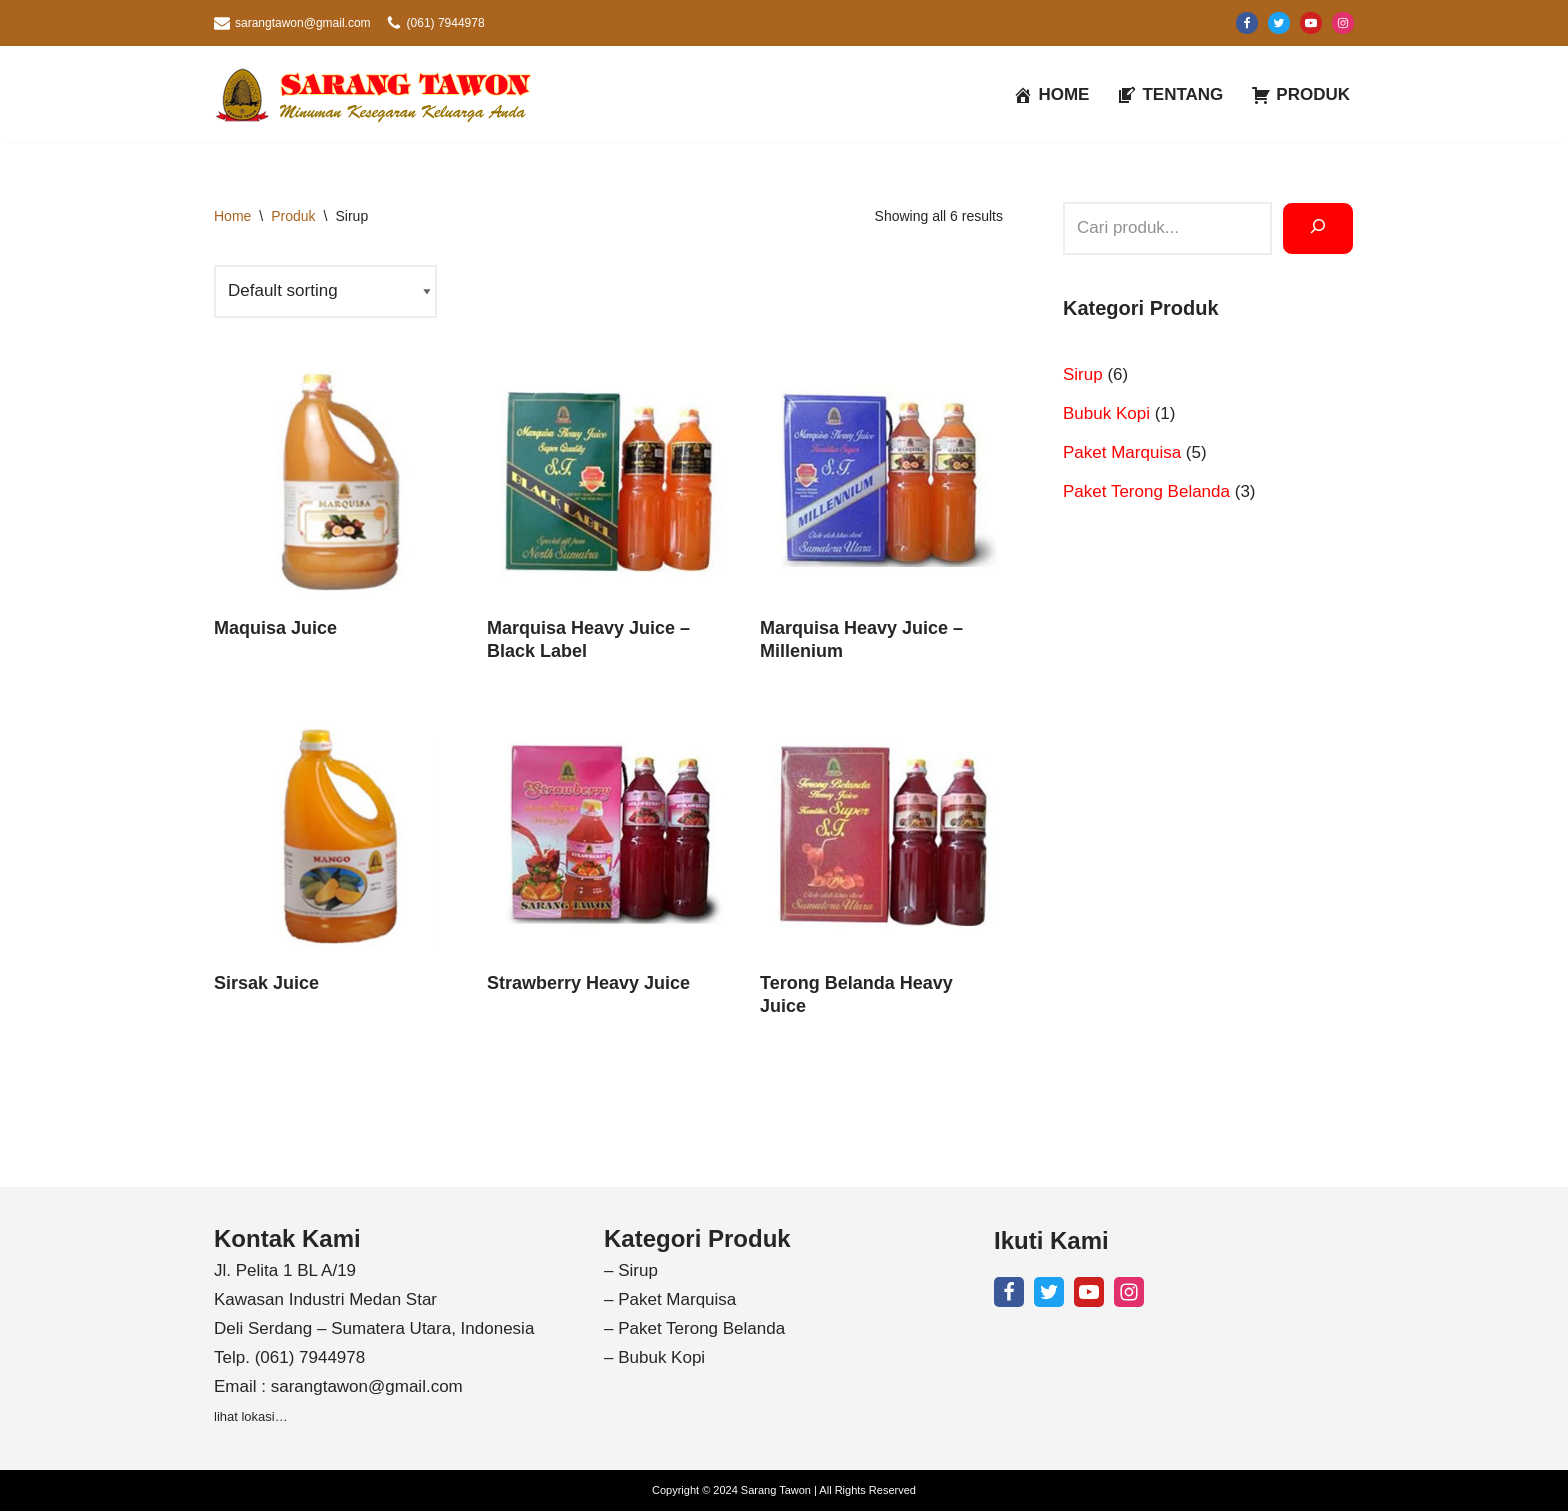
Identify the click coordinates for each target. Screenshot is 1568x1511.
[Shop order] (325, 291)
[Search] (1318, 228)
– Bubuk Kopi (654, 1357)
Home (232, 216)
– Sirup (631, 1270)
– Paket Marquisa (670, 1299)
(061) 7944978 (446, 23)
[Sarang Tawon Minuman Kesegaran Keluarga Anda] (379, 94)
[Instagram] (1343, 23)
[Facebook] (1247, 23)
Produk (293, 216)
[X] (1279, 23)
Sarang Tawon (776, 1490)
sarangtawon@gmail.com (303, 23)
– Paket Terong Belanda (694, 1328)
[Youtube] (1311, 23)
